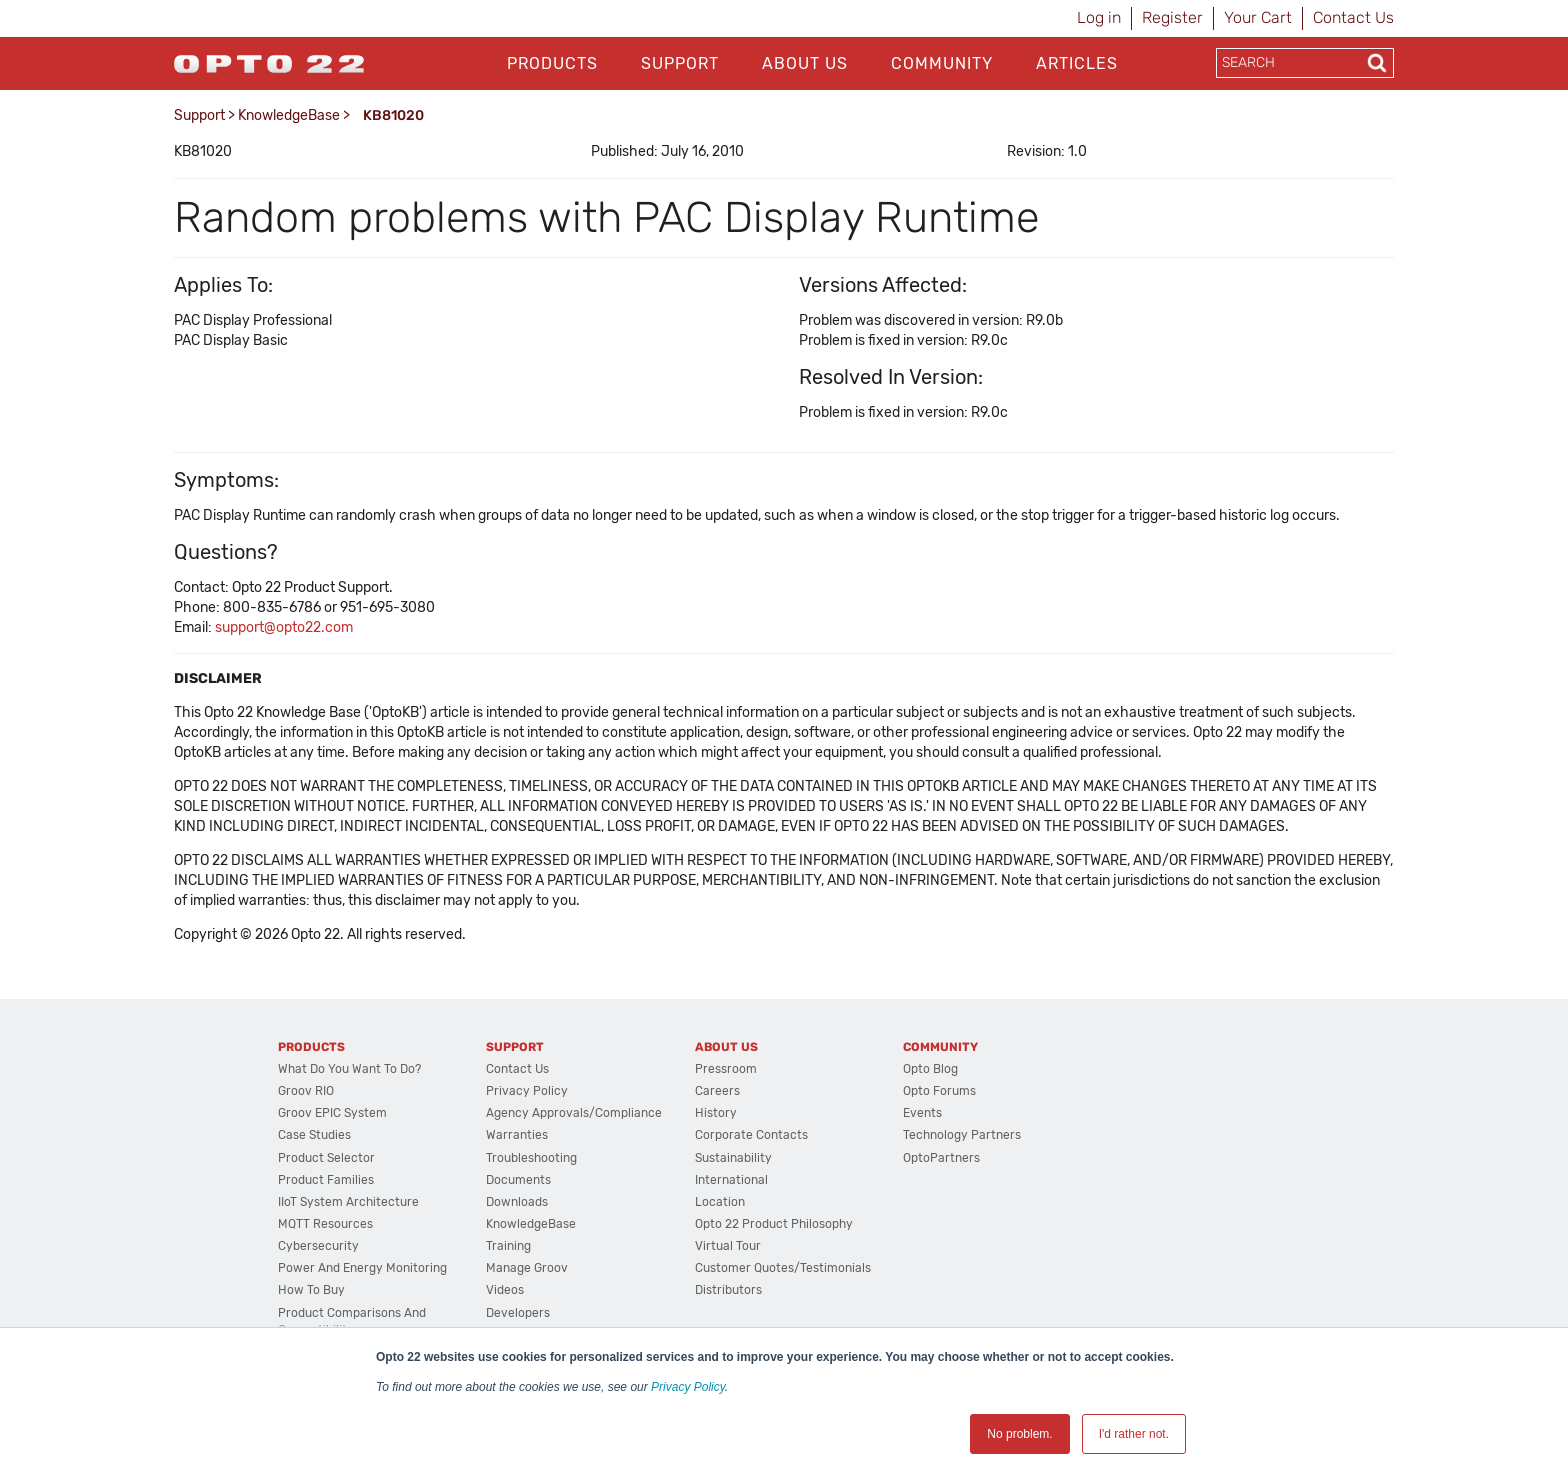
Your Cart (1258, 17)
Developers (518, 1313)
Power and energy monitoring (362, 1268)
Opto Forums (939, 1091)
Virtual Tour (728, 1246)
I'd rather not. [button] (1134, 1434)
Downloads (517, 1202)
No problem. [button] (1019, 1434)
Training (508, 1246)
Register (1172, 17)
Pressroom (726, 1069)
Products (552, 63)
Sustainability (733, 1158)
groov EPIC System (332, 1113)
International (731, 1180)
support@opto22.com (284, 627)
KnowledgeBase (289, 115)
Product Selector (326, 1158)
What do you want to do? (349, 1069)
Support (680, 63)
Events (922, 1113)
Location (720, 1202)
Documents (518, 1180)
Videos (505, 1290)
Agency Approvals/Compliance (574, 1113)
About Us (805, 63)
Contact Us (1353, 17)
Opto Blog (930, 1069)
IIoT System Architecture (348, 1202)
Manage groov (527, 1268)
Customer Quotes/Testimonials (783, 1268)
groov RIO (306, 1091)
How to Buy (311, 1290)
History (716, 1113)
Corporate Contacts (751, 1135)
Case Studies (314, 1135)
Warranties (517, 1135)
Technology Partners (962, 1135)
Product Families (326, 1180)
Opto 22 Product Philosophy (774, 1224)
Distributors (728, 1290)
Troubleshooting (531, 1158)
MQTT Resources (325, 1224)
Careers (717, 1091)
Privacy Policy (688, 1387)
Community (942, 63)
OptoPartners (941, 1158)
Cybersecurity (318, 1246)
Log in (1099, 17)
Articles (1077, 63)
